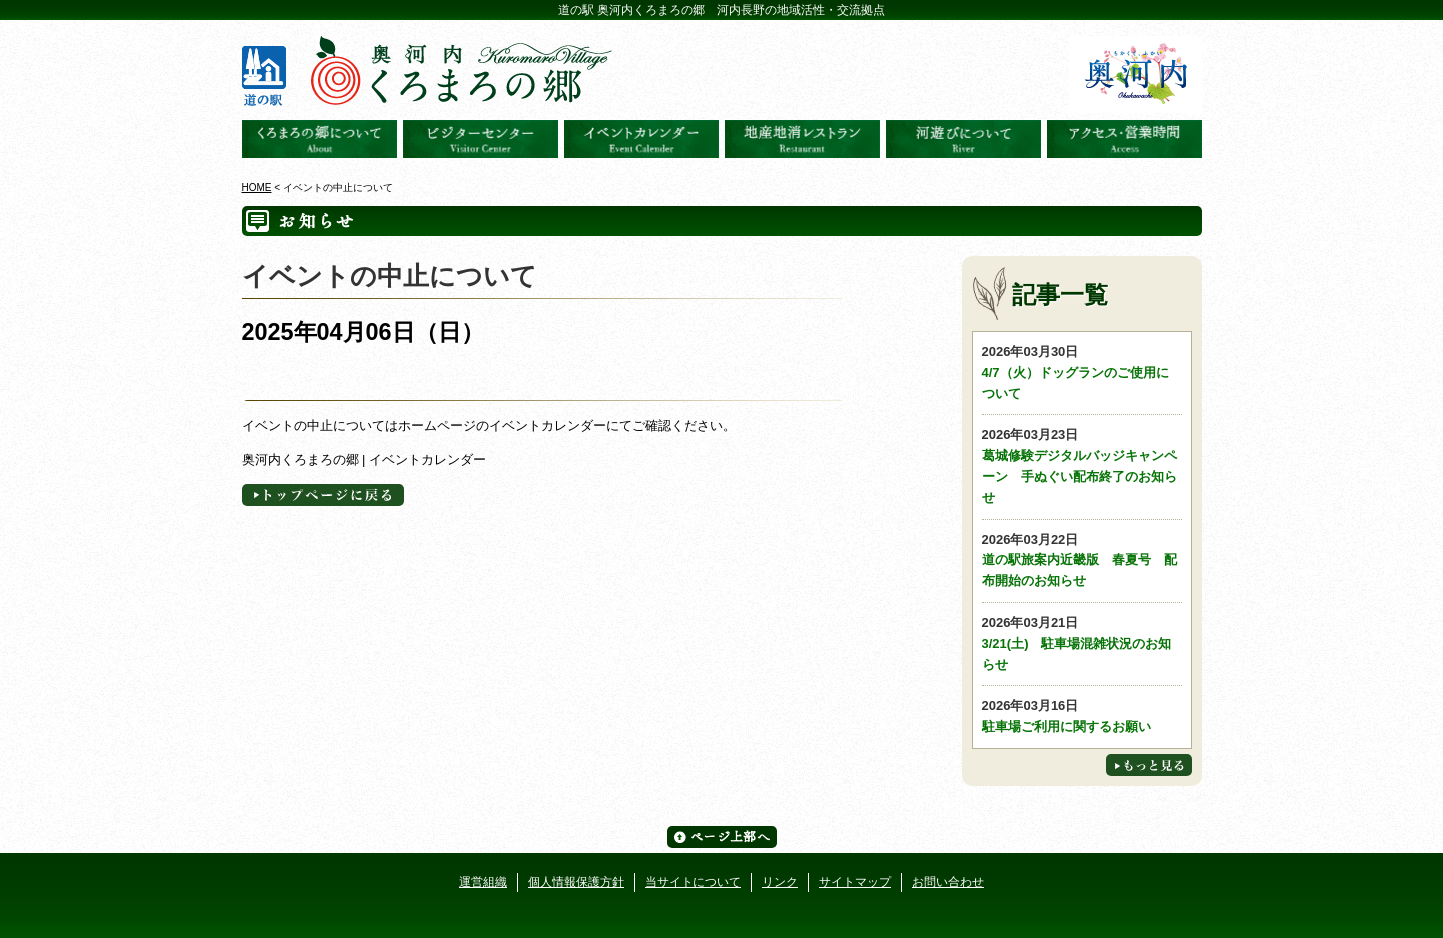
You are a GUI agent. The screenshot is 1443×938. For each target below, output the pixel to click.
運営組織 (483, 882)
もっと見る (1149, 765)
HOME (257, 187)
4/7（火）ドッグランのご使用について (1082, 371)
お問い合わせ (948, 882)
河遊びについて (963, 139)
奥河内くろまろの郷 (319, 139)
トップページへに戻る (323, 495)
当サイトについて (693, 882)
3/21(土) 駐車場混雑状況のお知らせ (1082, 642)
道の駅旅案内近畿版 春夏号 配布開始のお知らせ (1082, 559)
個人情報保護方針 (576, 882)
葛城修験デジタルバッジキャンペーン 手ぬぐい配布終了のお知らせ (1082, 464)
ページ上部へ (722, 837)
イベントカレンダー (641, 139)
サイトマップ (855, 882)
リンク (780, 882)
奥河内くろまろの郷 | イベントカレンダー (364, 459)
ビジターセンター (480, 139)
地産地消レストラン (802, 139)
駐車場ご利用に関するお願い (1082, 715)
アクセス (1124, 139)
